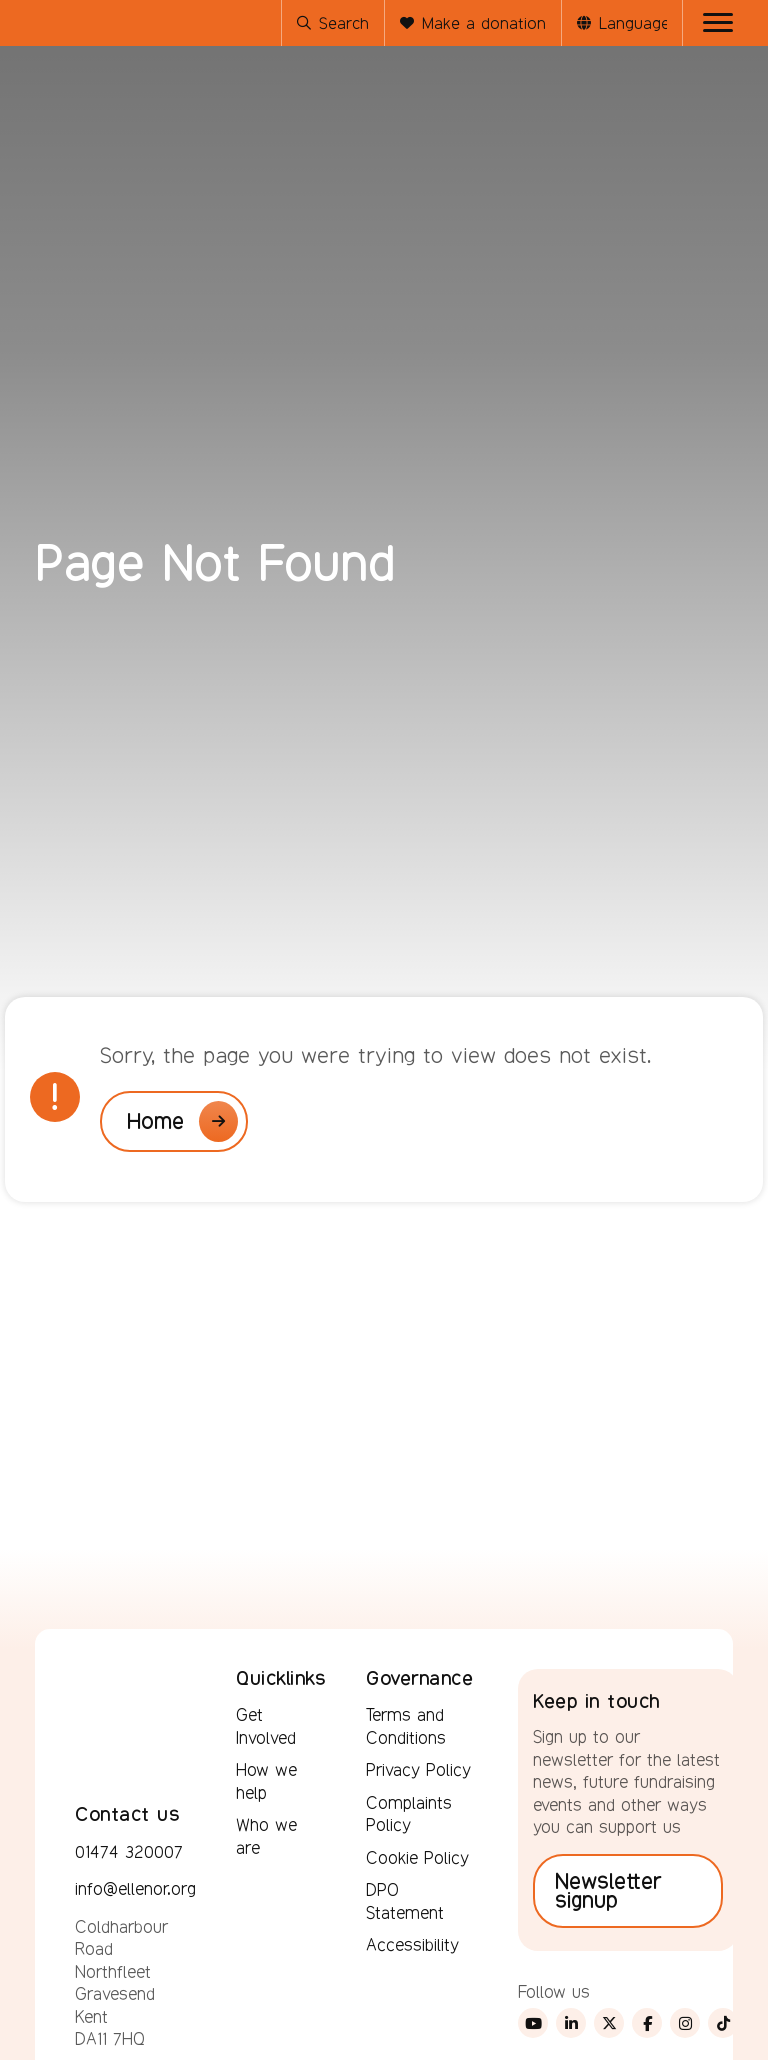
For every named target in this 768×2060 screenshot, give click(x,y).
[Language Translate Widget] (633, 23)
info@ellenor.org (135, 1889)
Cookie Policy (417, 1858)
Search (333, 23)
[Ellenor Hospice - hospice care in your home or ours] (85, 124)
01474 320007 (129, 1852)
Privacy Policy (418, 1770)
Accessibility (412, 1945)
